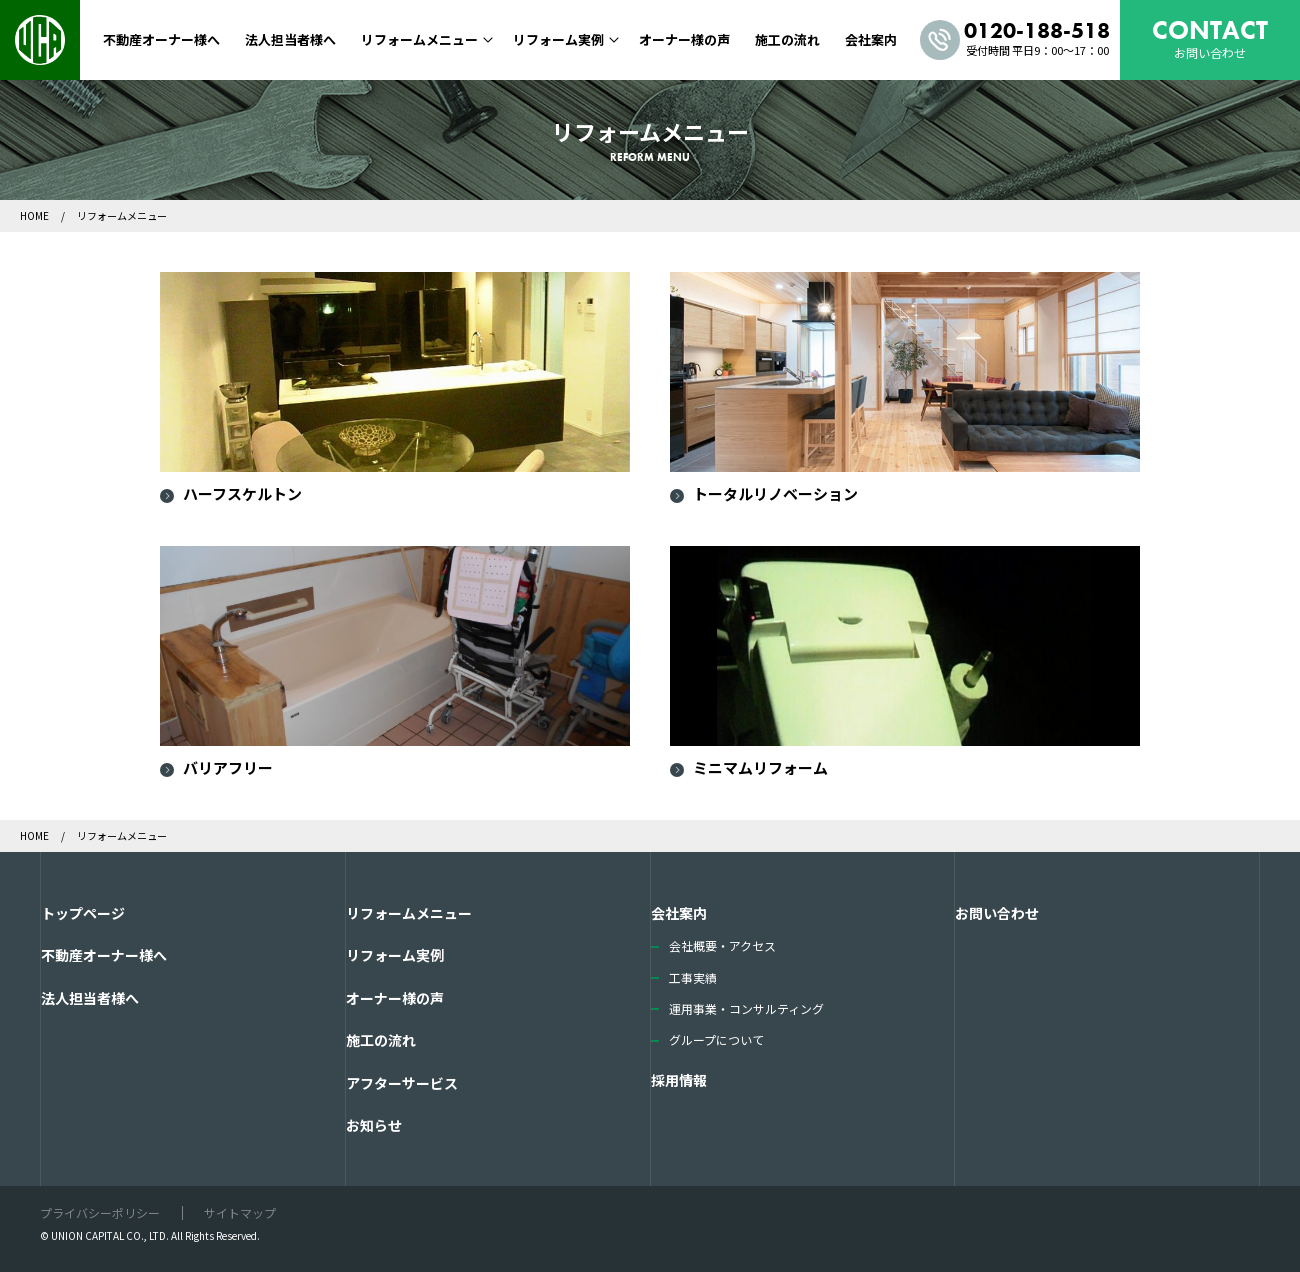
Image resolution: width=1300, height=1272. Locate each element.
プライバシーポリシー (100, 1212)
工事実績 (693, 977)
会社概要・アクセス (722, 945)
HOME (35, 215)
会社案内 (871, 39)
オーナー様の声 (684, 39)
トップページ (83, 913)
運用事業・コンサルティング (746, 1008)
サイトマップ (240, 1212)
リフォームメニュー (419, 39)
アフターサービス (402, 1083)
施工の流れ (787, 39)
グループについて (716, 1039)
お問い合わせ (997, 913)
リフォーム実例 (558, 39)
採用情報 (679, 1080)
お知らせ (374, 1125)
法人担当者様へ (290, 39)
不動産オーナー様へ (161, 39)
